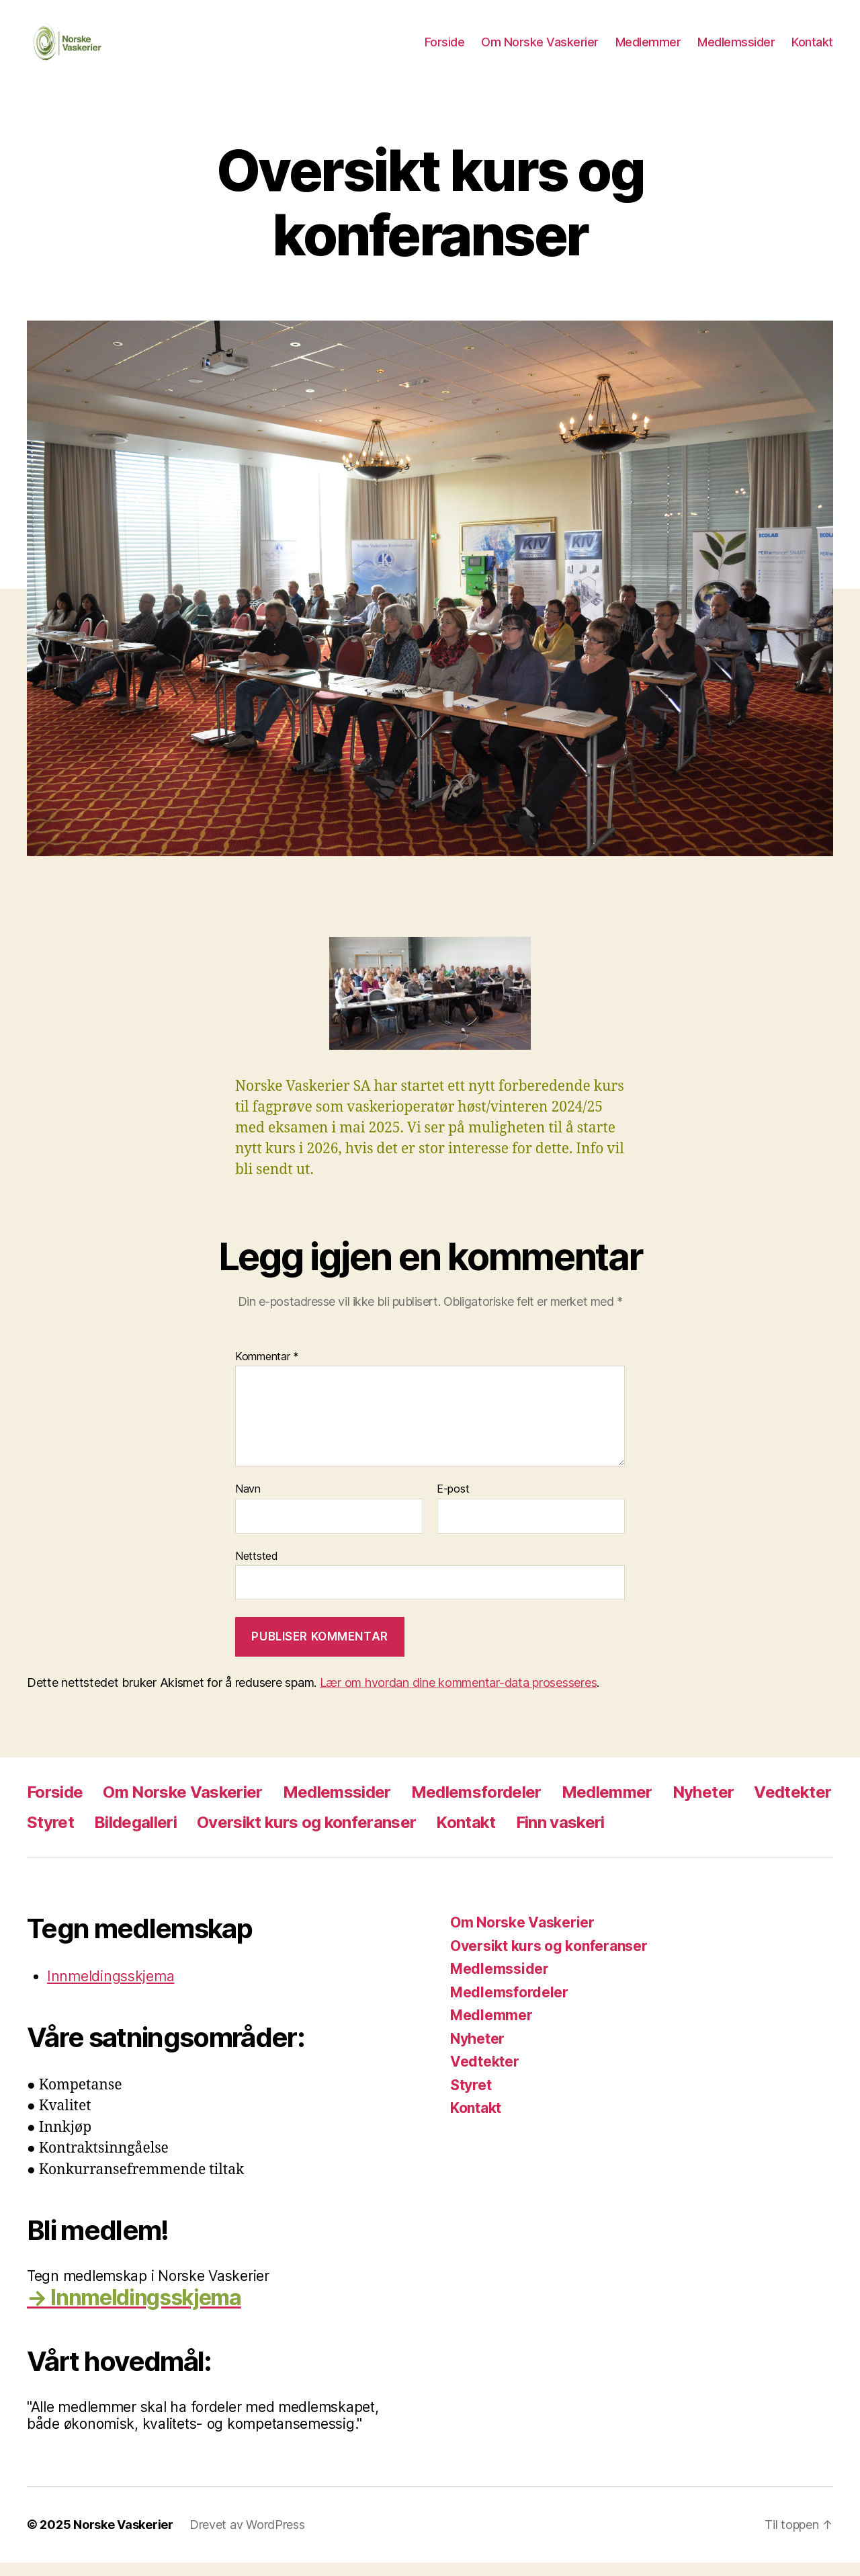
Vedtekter (792, 1805)
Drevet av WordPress (247, 2538)
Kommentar (267, 1370)
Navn (248, 1503)
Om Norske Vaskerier (540, 49)
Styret (50, 1835)
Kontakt (812, 49)
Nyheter (703, 1805)
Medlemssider (736, 49)
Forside (445, 49)
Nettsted (256, 1569)
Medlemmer (648, 49)
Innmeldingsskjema (110, 1989)
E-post (453, 1503)
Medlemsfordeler (476, 1805)
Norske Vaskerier (123, 2538)
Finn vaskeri (560, 1835)
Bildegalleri (135, 1835)
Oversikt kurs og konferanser (306, 1835)
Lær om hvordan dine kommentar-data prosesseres (458, 1696)
